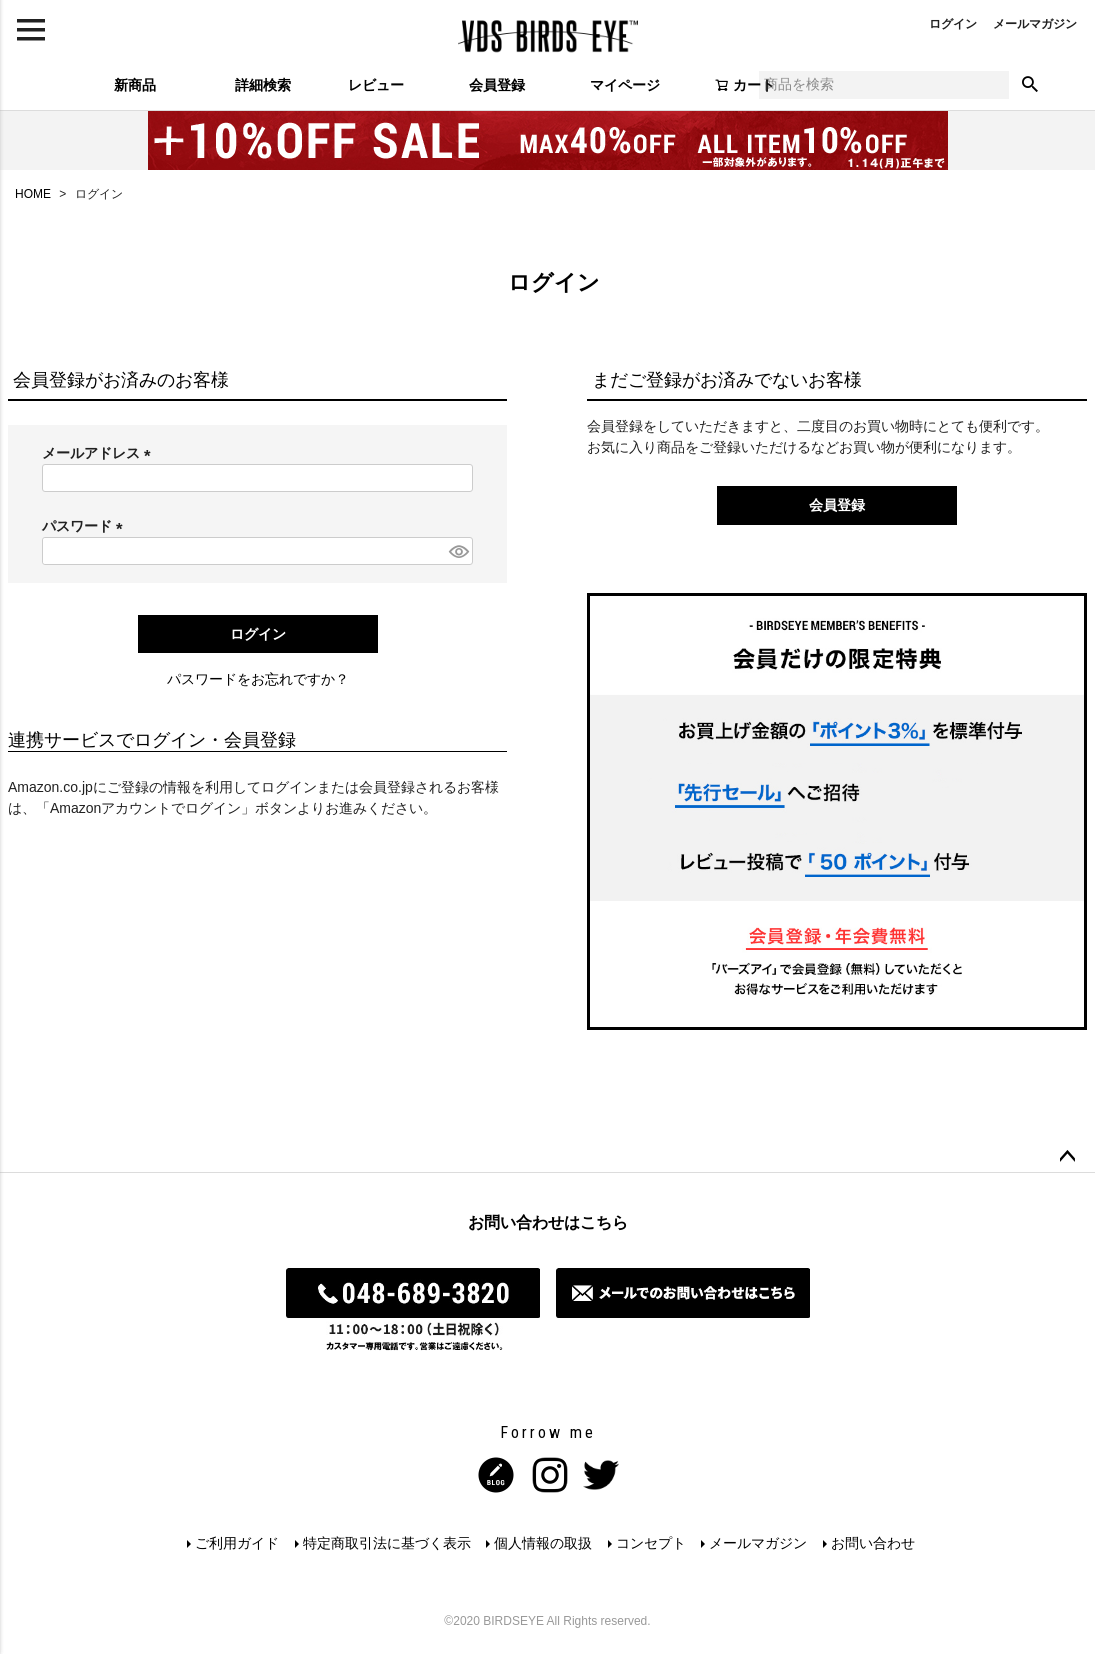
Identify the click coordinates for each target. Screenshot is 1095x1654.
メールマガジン (1035, 24)
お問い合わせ (874, 1543)
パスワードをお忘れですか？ (258, 679)
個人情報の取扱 (543, 1543)
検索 (1030, 85)
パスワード (86, 526)
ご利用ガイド (236, 1543)
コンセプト (651, 1543)
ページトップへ (1067, 1157)
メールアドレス (100, 453)
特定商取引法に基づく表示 (386, 1543)
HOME (33, 194)
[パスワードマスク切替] (458, 551)
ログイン (953, 24)
